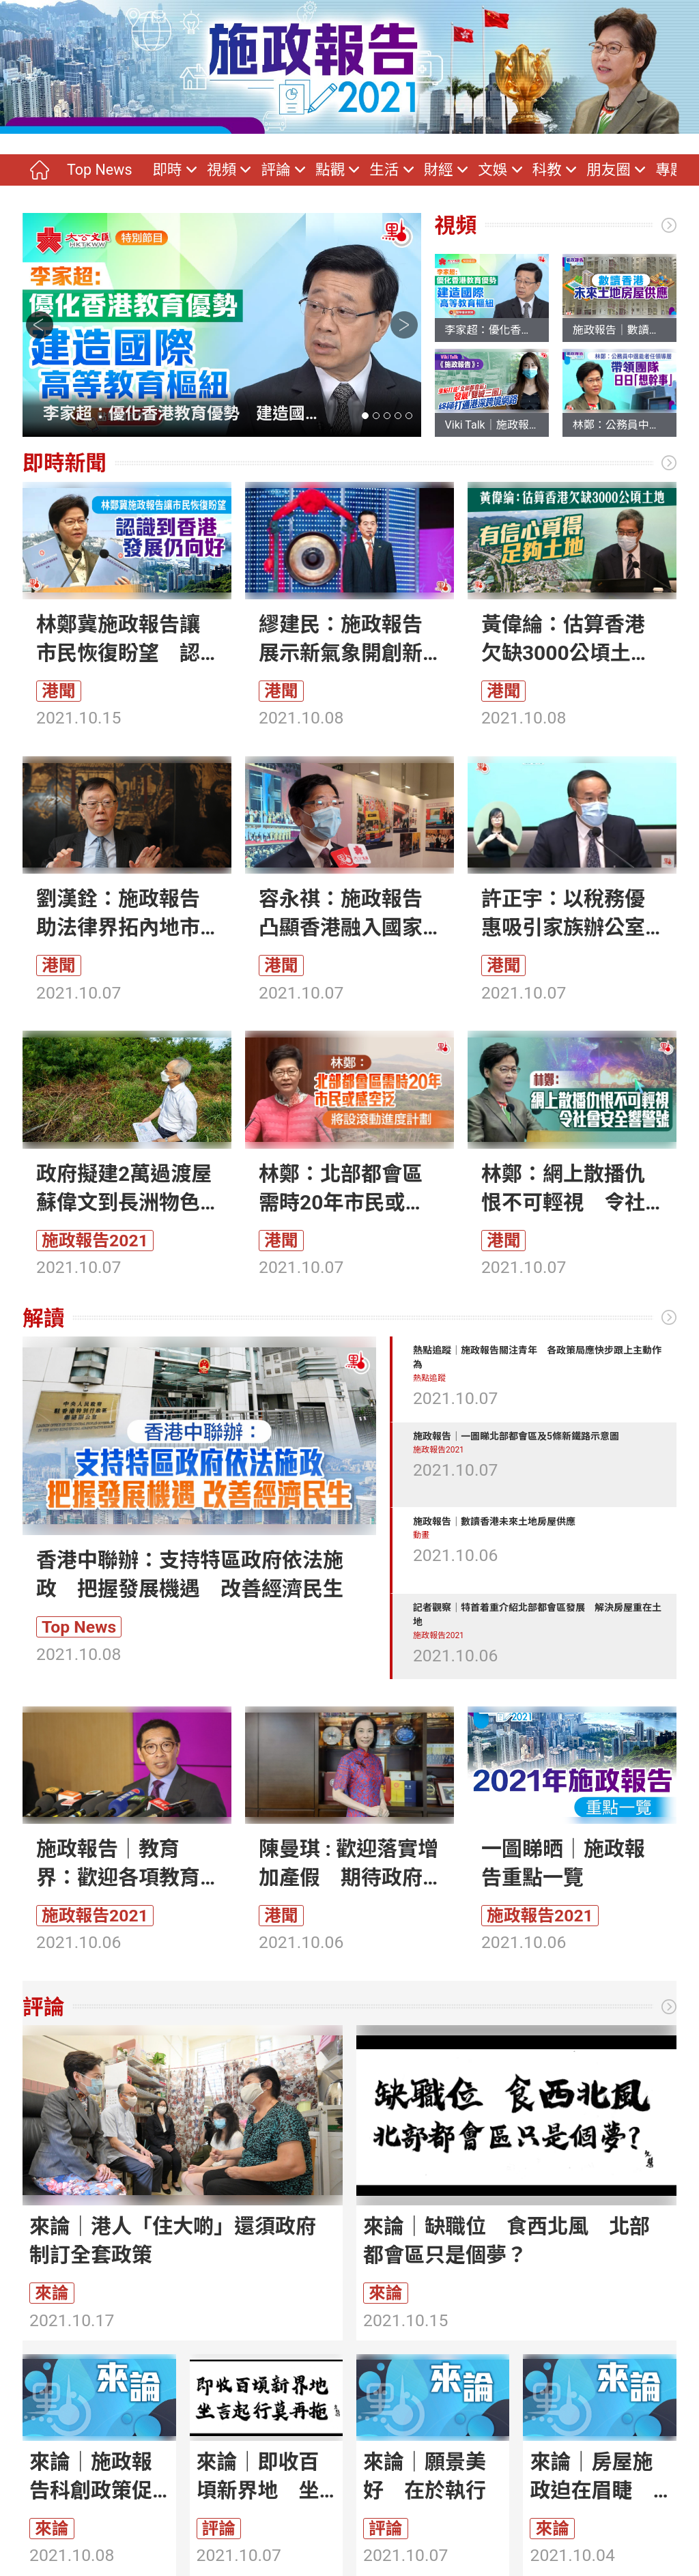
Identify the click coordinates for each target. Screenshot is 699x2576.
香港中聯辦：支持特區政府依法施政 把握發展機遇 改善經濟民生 (189, 1574)
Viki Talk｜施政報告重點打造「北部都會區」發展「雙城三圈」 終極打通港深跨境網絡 (492, 424)
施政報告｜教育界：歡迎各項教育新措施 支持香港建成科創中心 (118, 1864)
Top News (99, 169)
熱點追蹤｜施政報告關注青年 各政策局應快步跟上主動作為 (537, 1357)
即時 (167, 169)
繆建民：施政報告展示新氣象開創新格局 (341, 640)
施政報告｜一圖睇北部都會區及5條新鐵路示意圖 (516, 1436)
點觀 (330, 169)
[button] (365, 415)
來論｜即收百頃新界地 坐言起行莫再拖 (258, 2477)
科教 (547, 169)
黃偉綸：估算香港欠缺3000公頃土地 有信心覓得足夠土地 (572, 640)
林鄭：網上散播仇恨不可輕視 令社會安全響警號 (563, 1189)
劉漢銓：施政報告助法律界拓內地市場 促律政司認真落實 (118, 914)
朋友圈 (608, 169)
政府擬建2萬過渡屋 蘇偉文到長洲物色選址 (127, 1189)
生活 (384, 169)
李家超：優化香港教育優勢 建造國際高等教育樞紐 (174, 415)
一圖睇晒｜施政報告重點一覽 (563, 1863)
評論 (275, 169)
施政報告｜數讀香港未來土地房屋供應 (619, 330)
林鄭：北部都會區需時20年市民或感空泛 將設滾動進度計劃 (342, 1189)
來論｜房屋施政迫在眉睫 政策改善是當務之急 (591, 2477)
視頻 (221, 169)
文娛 (492, 169)
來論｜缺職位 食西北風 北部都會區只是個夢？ (506, 2240)
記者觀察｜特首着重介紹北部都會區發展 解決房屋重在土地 (537, 1614)
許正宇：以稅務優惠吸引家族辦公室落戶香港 (563, 914)
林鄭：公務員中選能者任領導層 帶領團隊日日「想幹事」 (619, 424)
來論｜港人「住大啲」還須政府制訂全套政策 (172, 2240)
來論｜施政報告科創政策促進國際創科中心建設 (90, 2477)
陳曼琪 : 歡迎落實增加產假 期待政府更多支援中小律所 (348, 1864)
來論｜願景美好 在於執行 (424, 2476)
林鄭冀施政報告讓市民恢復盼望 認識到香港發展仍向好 (118, 640)
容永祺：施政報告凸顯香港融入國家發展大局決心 (341, 914)
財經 (438, 169)
